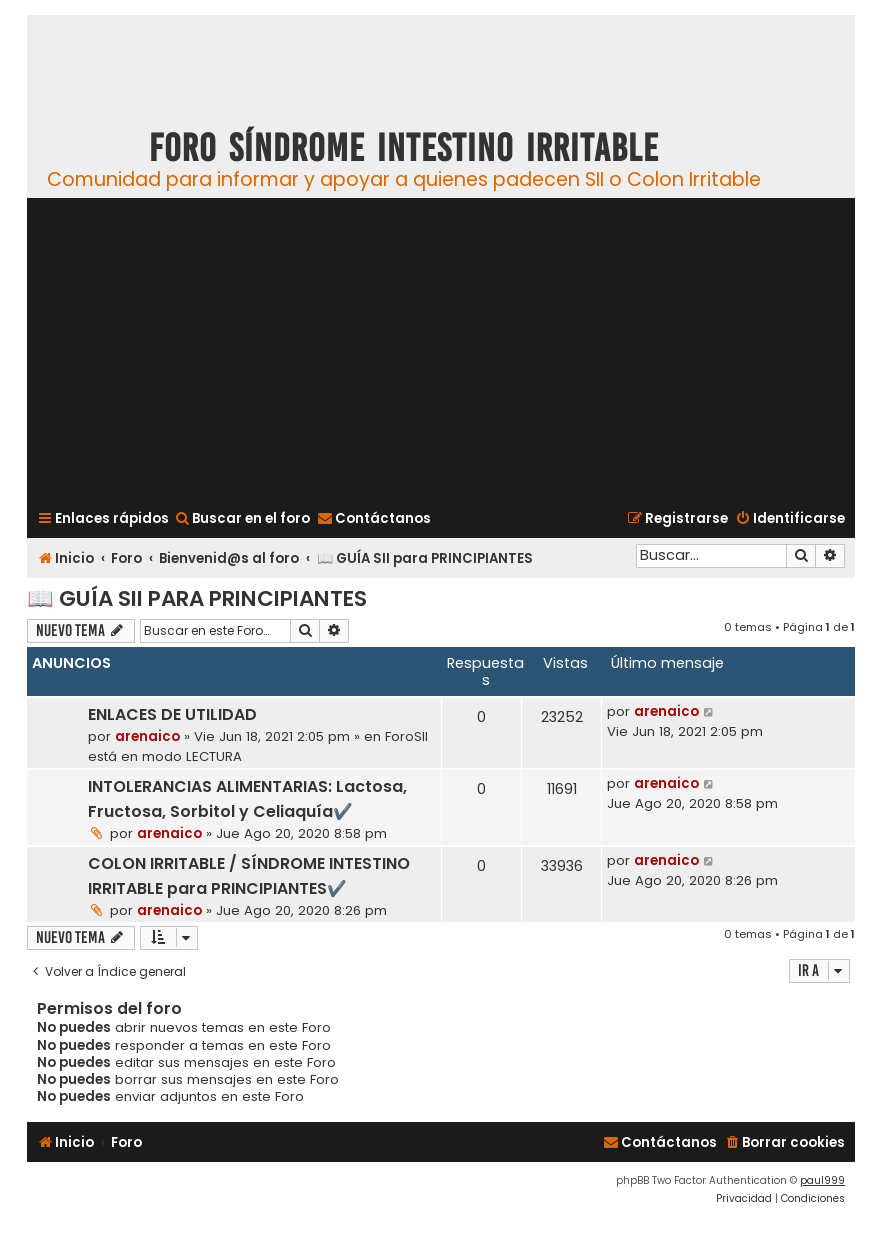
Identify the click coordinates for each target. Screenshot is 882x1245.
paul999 (822, 1180)
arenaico (147, 736)
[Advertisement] (441, 351)
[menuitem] (242, 518)
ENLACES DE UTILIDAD (172, 714)
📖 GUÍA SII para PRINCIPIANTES (197, 598)
